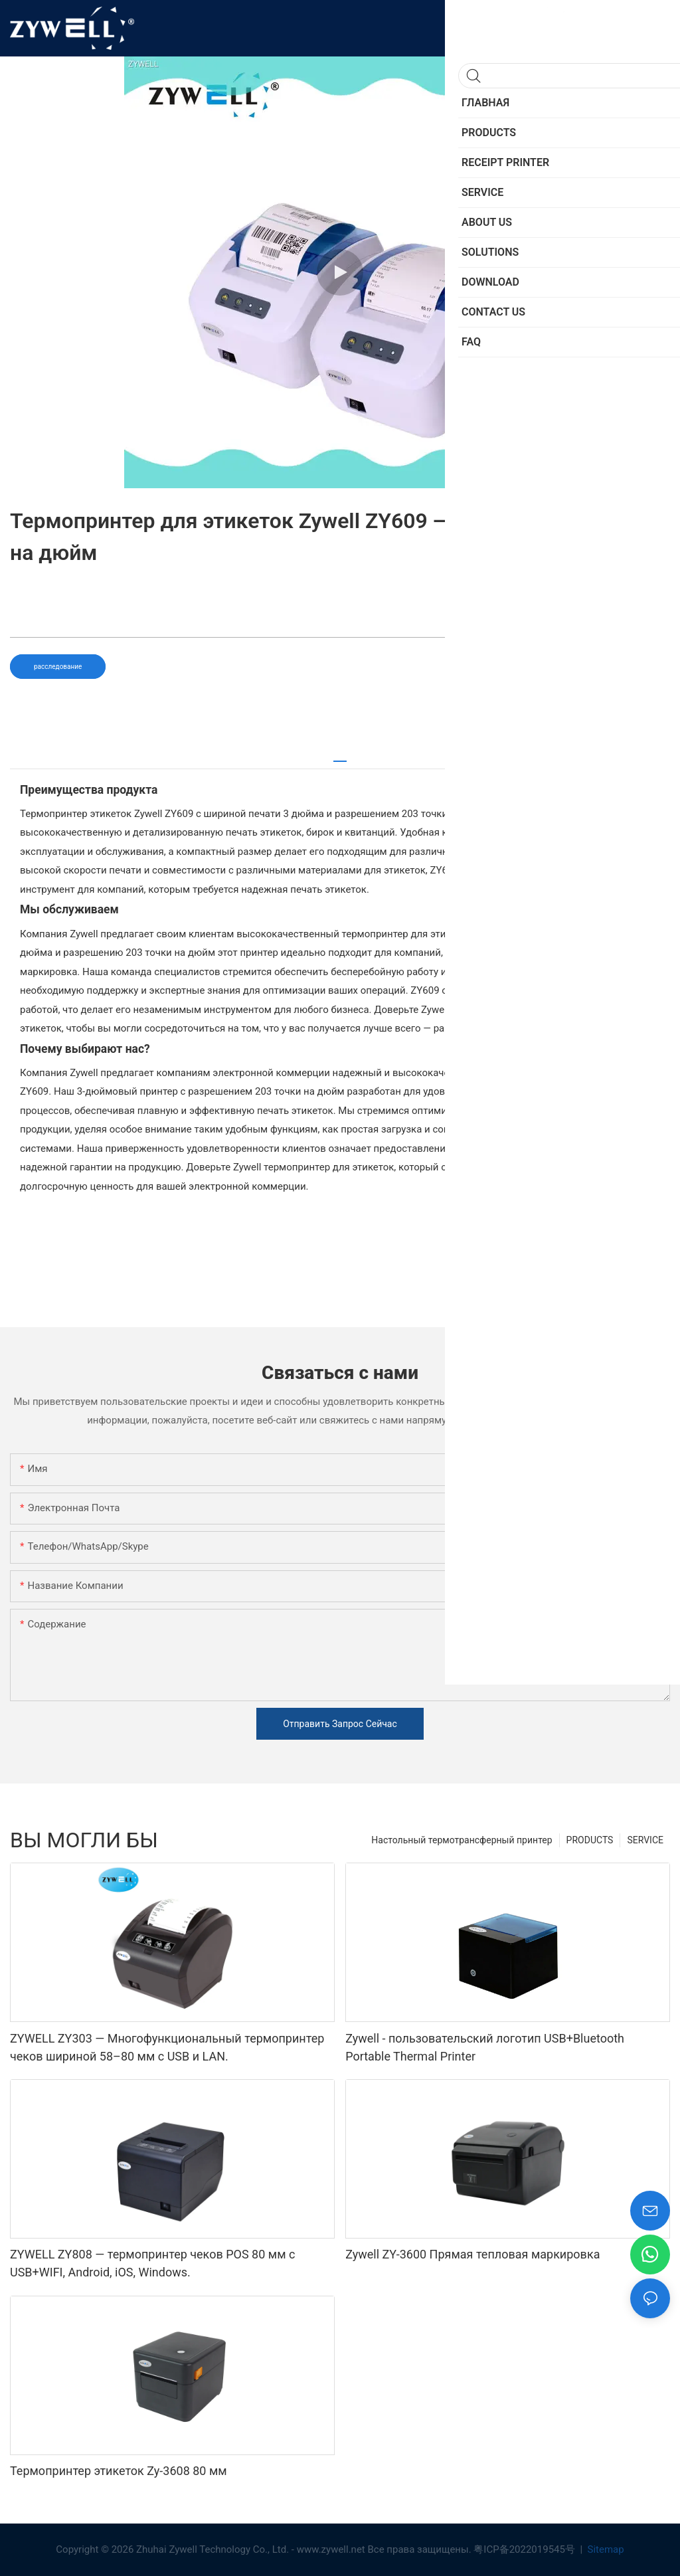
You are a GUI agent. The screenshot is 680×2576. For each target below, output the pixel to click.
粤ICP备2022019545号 (525, 2549)
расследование (58, 666)
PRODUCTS (590, 1840)
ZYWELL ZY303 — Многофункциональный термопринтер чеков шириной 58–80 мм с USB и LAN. (167, 2047)
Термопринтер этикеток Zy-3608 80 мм (118, 2471)
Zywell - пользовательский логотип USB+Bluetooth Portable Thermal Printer (484, 2047)
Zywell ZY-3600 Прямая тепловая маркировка (472, 2254)
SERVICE (645, 1840)
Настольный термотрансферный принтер (461, 1840)
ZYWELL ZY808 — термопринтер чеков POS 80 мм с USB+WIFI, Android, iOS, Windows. (152, 2263)
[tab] (340, 756)
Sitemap (604, 2549)
